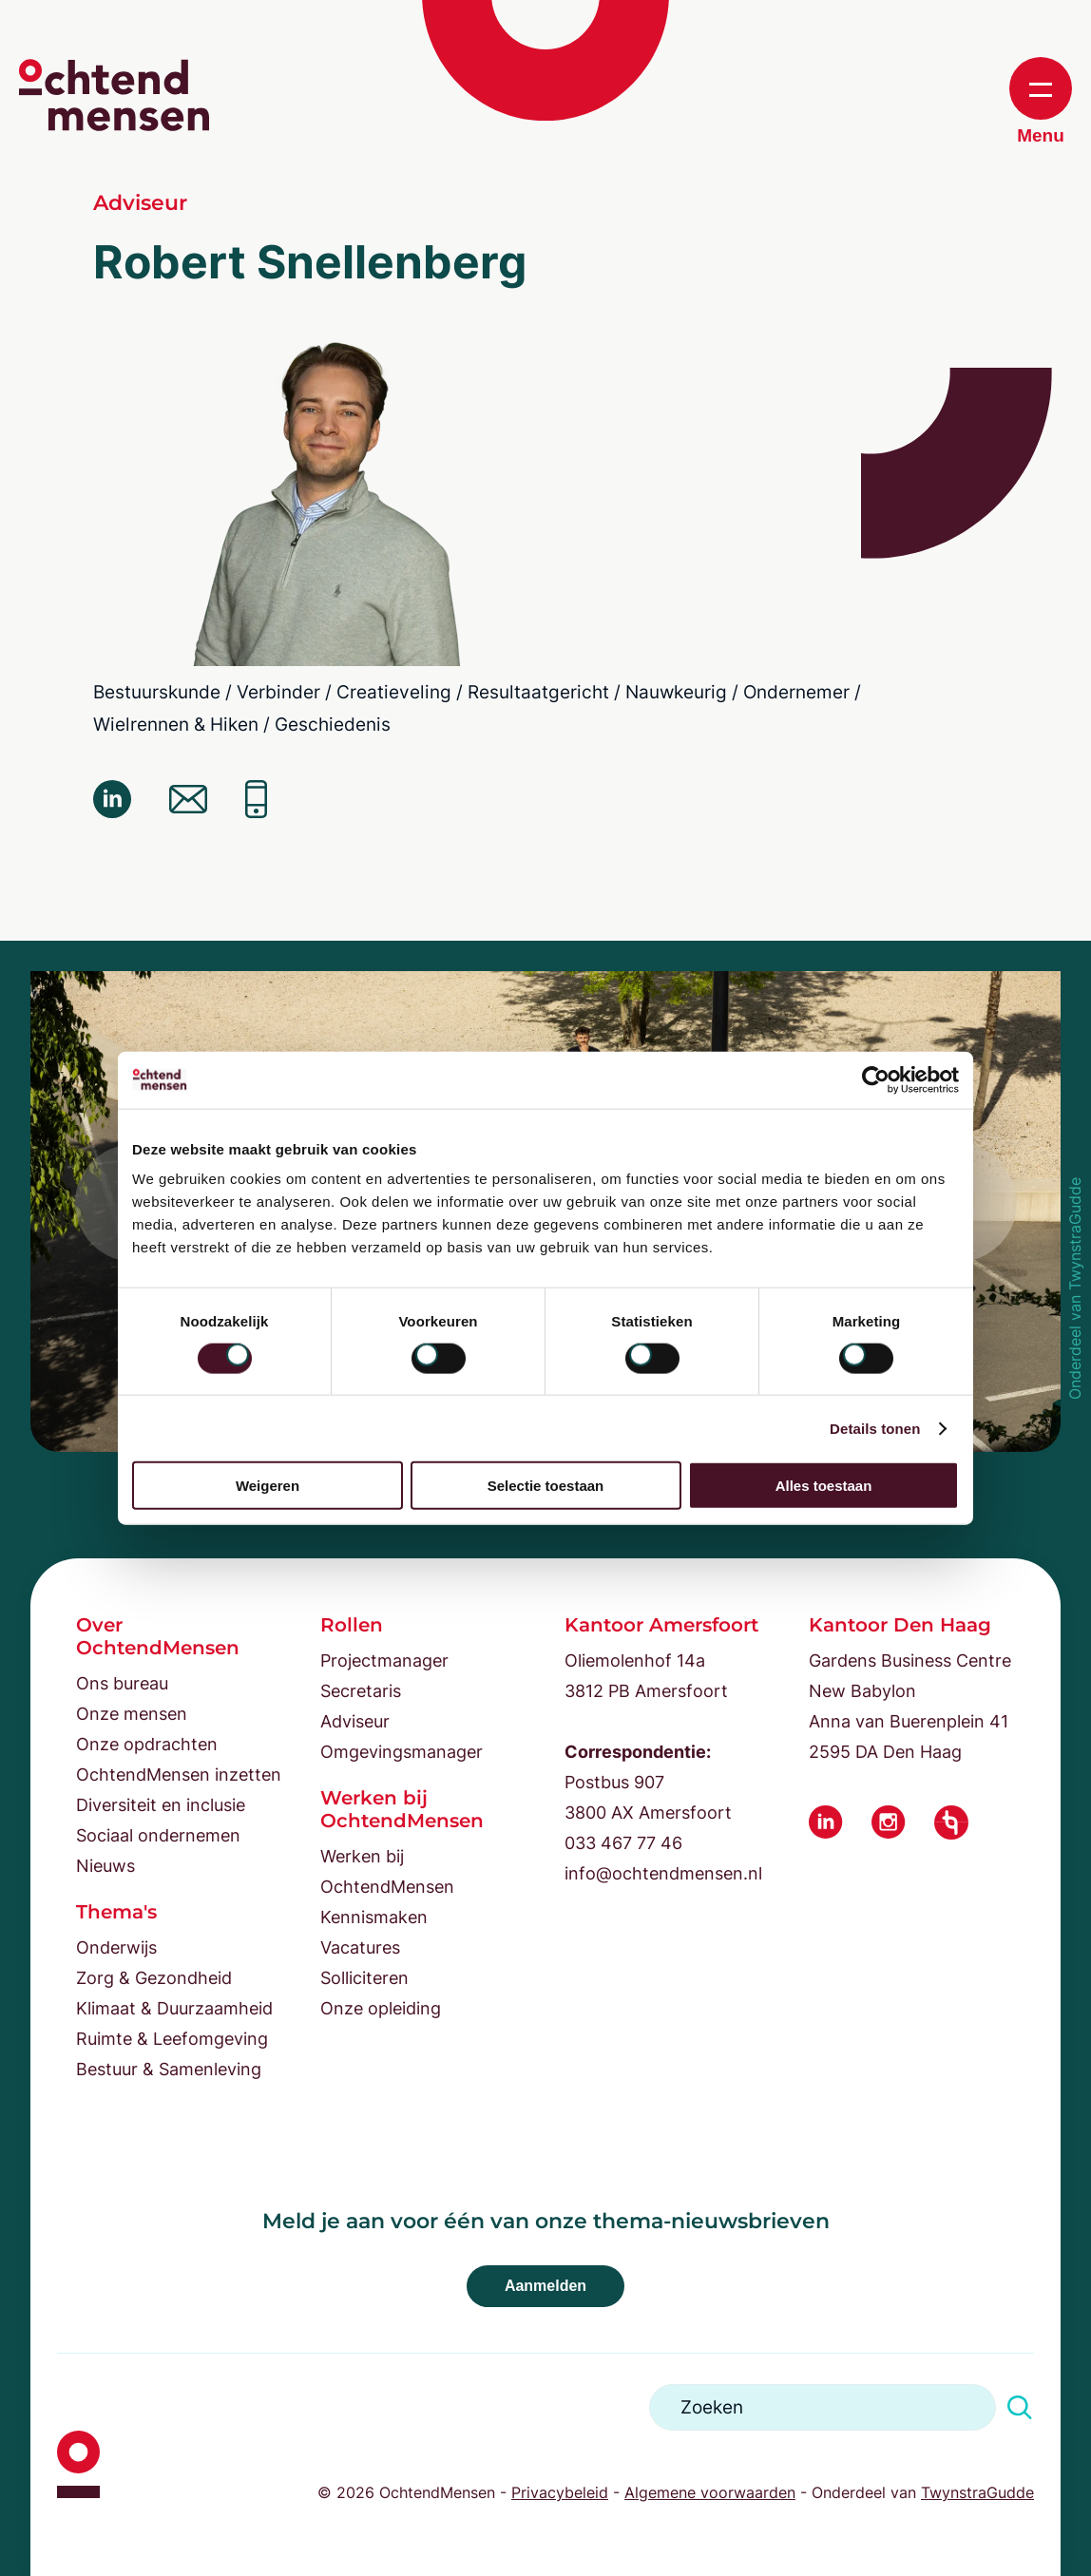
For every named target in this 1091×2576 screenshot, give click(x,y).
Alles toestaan (823, 1486)
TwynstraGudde (977, 2492)
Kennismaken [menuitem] (374, 1917)
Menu (1040, 101)
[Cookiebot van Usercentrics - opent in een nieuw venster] (876, 1079)
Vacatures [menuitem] (360, 1947)
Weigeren (267, 1486)
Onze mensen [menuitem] (131, 1714)
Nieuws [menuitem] (105, 1866)
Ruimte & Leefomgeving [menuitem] (172, 2039)
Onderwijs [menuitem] (116, 1947)
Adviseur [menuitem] (355, 1721)
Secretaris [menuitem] (360, 1691)
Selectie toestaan (546, 1486)
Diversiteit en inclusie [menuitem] (160, 1805)
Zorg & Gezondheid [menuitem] (154, 1978)
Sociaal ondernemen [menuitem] (158, 1835)
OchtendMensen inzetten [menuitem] (178, 1774)
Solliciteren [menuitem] (364, 1978)
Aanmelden (545, 2286)
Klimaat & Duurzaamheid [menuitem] (174, 2008)
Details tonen (875, 1428)
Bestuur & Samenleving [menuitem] (168, 2069)
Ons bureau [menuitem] (122, 1683)
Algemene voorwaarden (709, 2492)
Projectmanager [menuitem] (384, 1660)
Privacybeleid (559, 2492)
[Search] (822, 2407)
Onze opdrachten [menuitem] (147, 1744)
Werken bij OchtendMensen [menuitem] (387, 1871)
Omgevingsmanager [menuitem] (401, 1752)
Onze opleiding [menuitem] (380, 2008)
